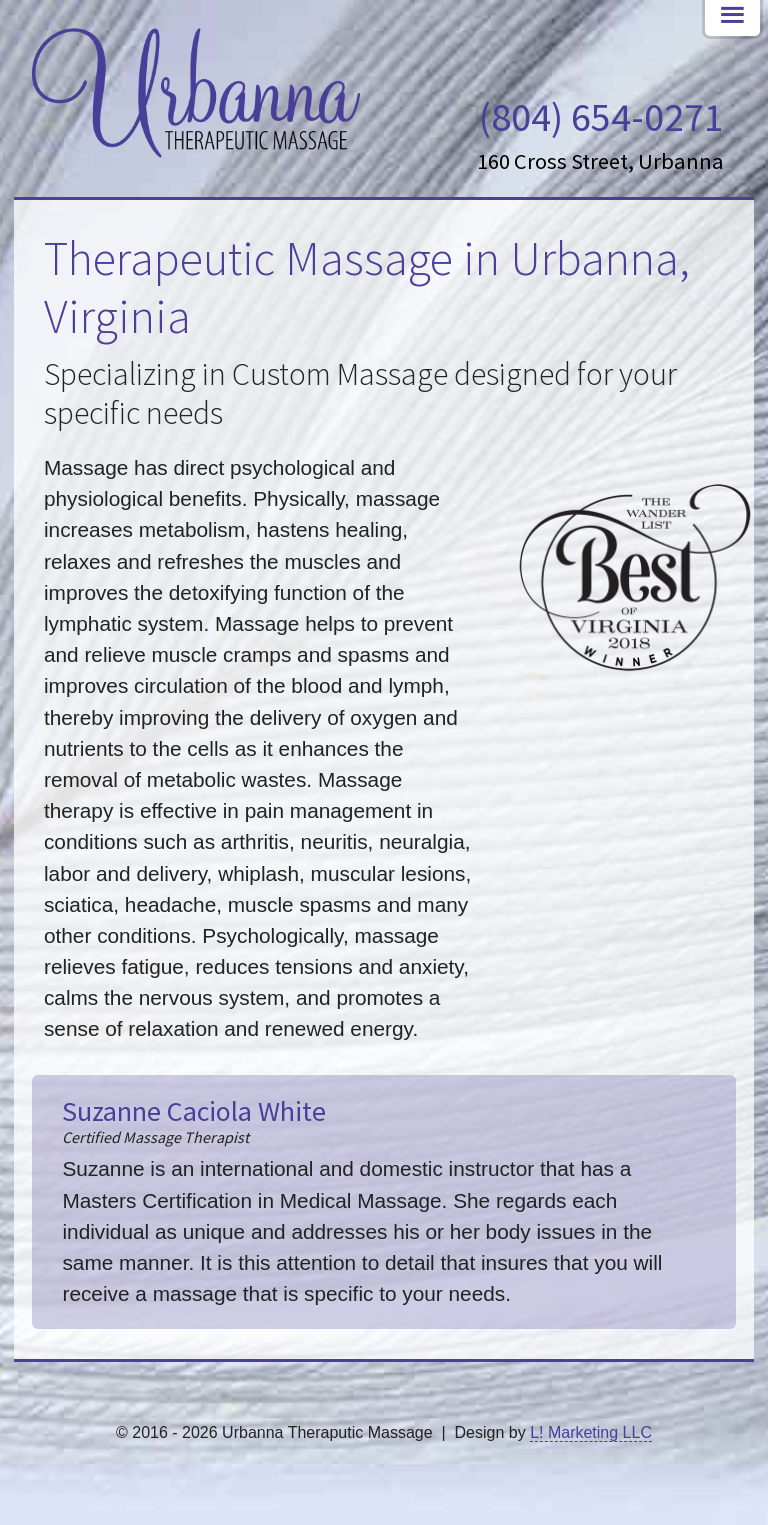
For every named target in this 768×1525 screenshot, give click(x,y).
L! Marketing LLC (591, 1432)
